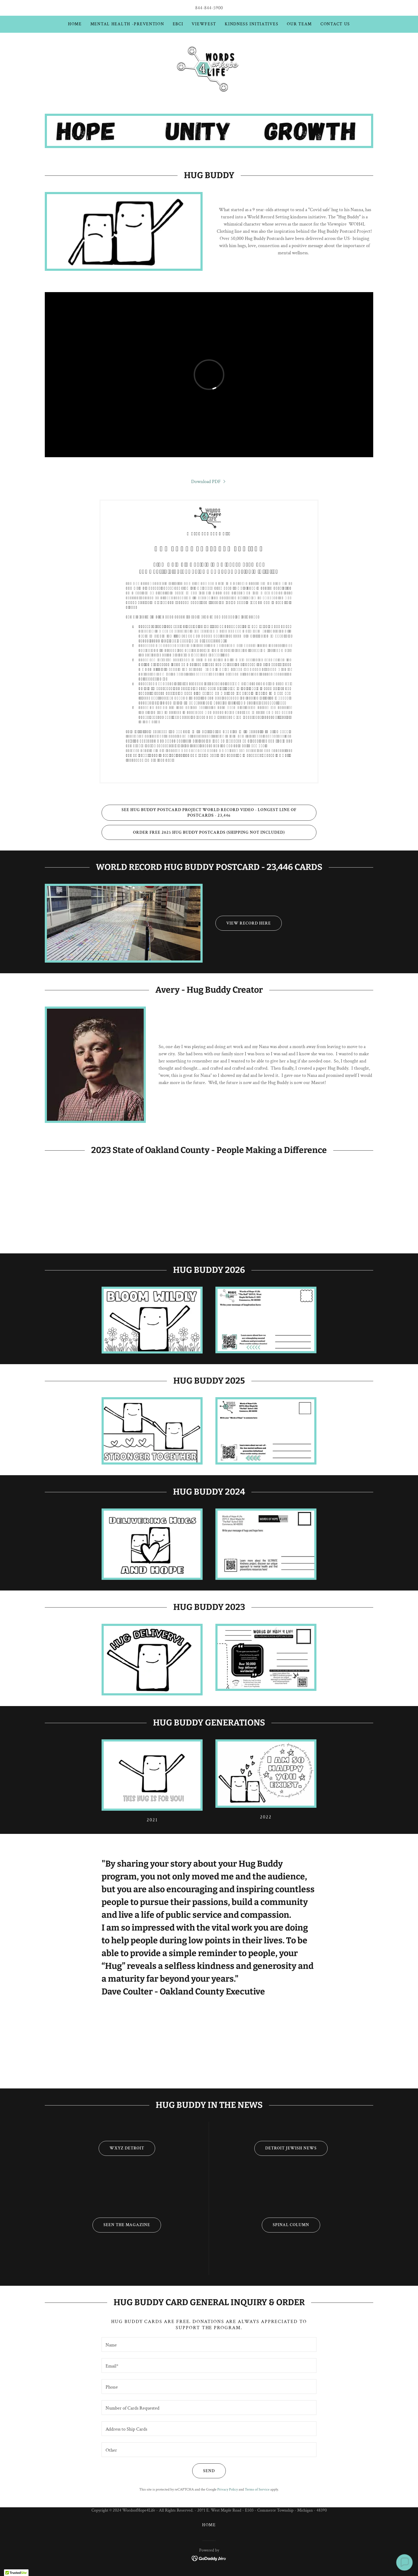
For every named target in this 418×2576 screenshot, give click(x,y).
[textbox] (209, 2344)
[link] (209, 67)
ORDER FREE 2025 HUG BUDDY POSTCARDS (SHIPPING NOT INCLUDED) (193, 832)
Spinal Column (285, 2225)
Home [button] (209, 2525)
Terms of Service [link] (257, 2489)
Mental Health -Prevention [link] (127, 24)
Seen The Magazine (121, 2225)
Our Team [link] (299, 24)
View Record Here (243, 923)
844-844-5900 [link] (209, 8)
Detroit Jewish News (285, 2148)
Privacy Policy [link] (227, 2489)
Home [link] (75, 24)
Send (203, 2470)
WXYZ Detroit (121, 2148)
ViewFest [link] (204, 24)
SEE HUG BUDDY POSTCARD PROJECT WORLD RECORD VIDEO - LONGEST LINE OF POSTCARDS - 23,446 (199, 813)
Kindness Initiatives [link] (251, 24)
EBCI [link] (178, 24)
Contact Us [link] (335, 24)
